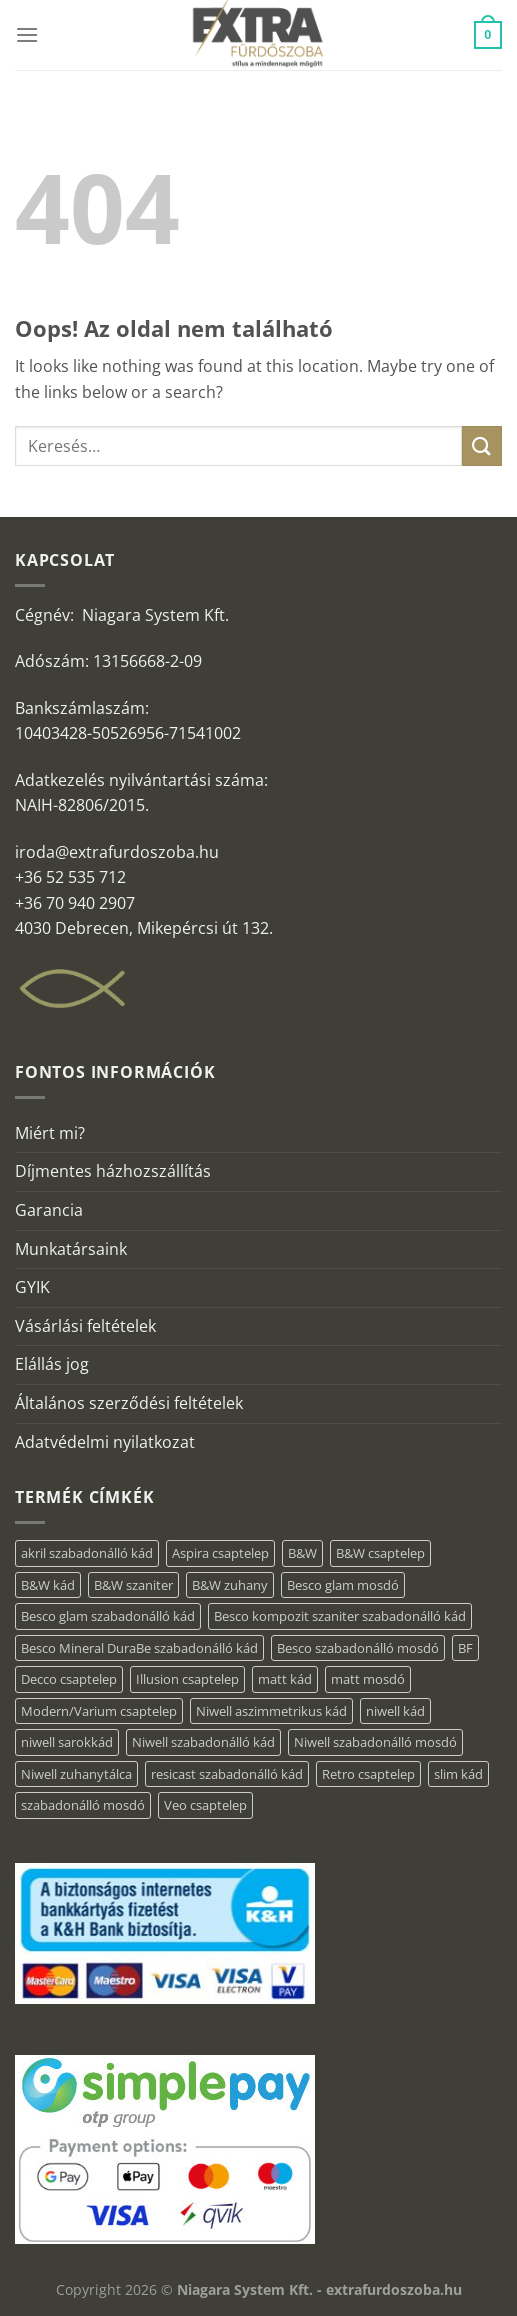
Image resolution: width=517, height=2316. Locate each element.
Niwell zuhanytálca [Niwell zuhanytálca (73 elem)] (76, 1774)
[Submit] (482, 445)
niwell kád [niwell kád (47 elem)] (395, 1711)
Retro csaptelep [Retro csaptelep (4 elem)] (368, 1774)
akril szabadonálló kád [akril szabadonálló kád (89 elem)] (87, 1553)
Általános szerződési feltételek (129, 1403)
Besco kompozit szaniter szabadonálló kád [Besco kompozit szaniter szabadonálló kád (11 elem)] (340, 1616)
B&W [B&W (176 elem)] (302, 1553)
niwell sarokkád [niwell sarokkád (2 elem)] (67, 1742)
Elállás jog (52, 1364)
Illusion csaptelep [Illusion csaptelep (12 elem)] (187, 1679)
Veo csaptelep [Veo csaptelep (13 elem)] (205, 1805)
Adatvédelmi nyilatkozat (105, 1442)
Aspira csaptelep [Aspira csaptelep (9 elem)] (220, 1553)
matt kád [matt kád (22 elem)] (285, 1679)
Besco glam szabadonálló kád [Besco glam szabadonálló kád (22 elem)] (108, 1616)
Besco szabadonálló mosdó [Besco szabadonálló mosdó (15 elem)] (358, 1648)
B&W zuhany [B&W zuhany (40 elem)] (230, 1585)
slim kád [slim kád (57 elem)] (458, 1774)
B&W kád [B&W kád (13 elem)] (48, 1585)
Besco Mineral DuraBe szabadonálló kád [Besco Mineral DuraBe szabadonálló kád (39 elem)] (139, 1648)
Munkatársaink (71, 1249)
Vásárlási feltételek (85, 1326)
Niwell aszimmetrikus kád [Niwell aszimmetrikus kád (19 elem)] (271, 1711)
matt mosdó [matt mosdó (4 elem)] (368, 1679)
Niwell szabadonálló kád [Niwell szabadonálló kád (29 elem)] (203, 1742)
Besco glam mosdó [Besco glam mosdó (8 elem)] (343, 1585)
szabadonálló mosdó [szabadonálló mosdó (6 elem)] (83, 1805)
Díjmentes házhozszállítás (113, 1171)
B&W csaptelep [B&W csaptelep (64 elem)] (380, 1553)
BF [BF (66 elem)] (465, 1648)
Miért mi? (50, 1133)
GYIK (32, 1287)
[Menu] (27, 34)
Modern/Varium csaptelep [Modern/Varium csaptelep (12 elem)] (99, 1711)
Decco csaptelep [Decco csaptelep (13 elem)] (69, 1679)
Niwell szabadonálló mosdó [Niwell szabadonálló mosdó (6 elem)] (375, 1742)
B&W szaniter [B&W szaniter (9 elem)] (133, 1585)
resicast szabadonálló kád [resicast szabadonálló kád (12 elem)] (227, 1774)
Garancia (49, 1210)
